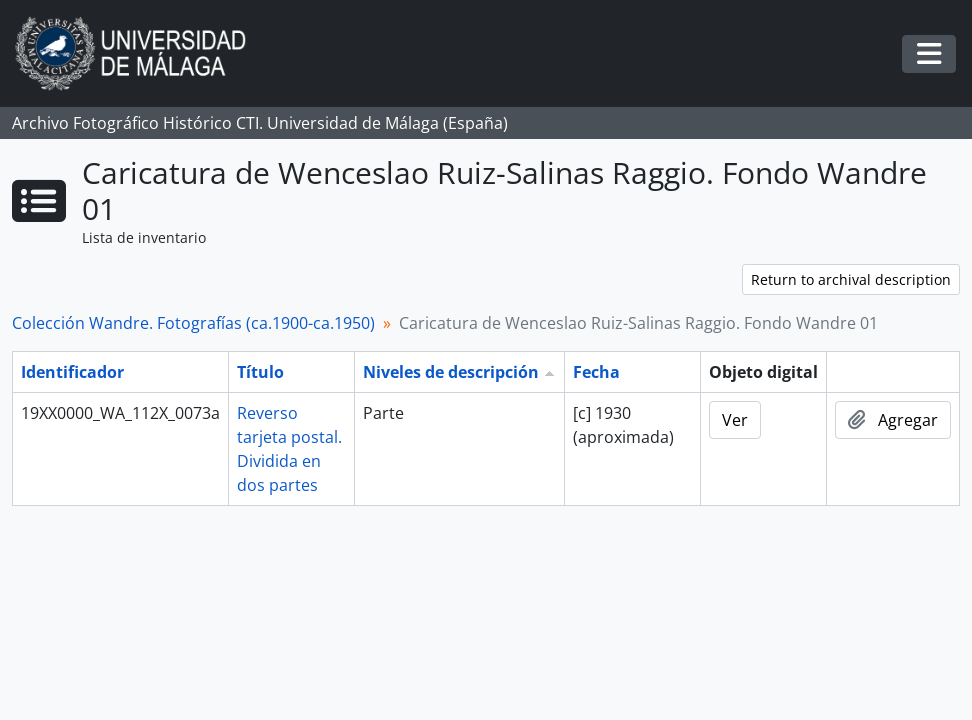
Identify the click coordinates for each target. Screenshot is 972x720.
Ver (735, 420)
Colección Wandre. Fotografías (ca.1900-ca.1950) (193, 323)
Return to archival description (851, 279)
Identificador (72, 372)
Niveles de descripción (451, 372)
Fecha (596, 372)
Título (260, 372)
